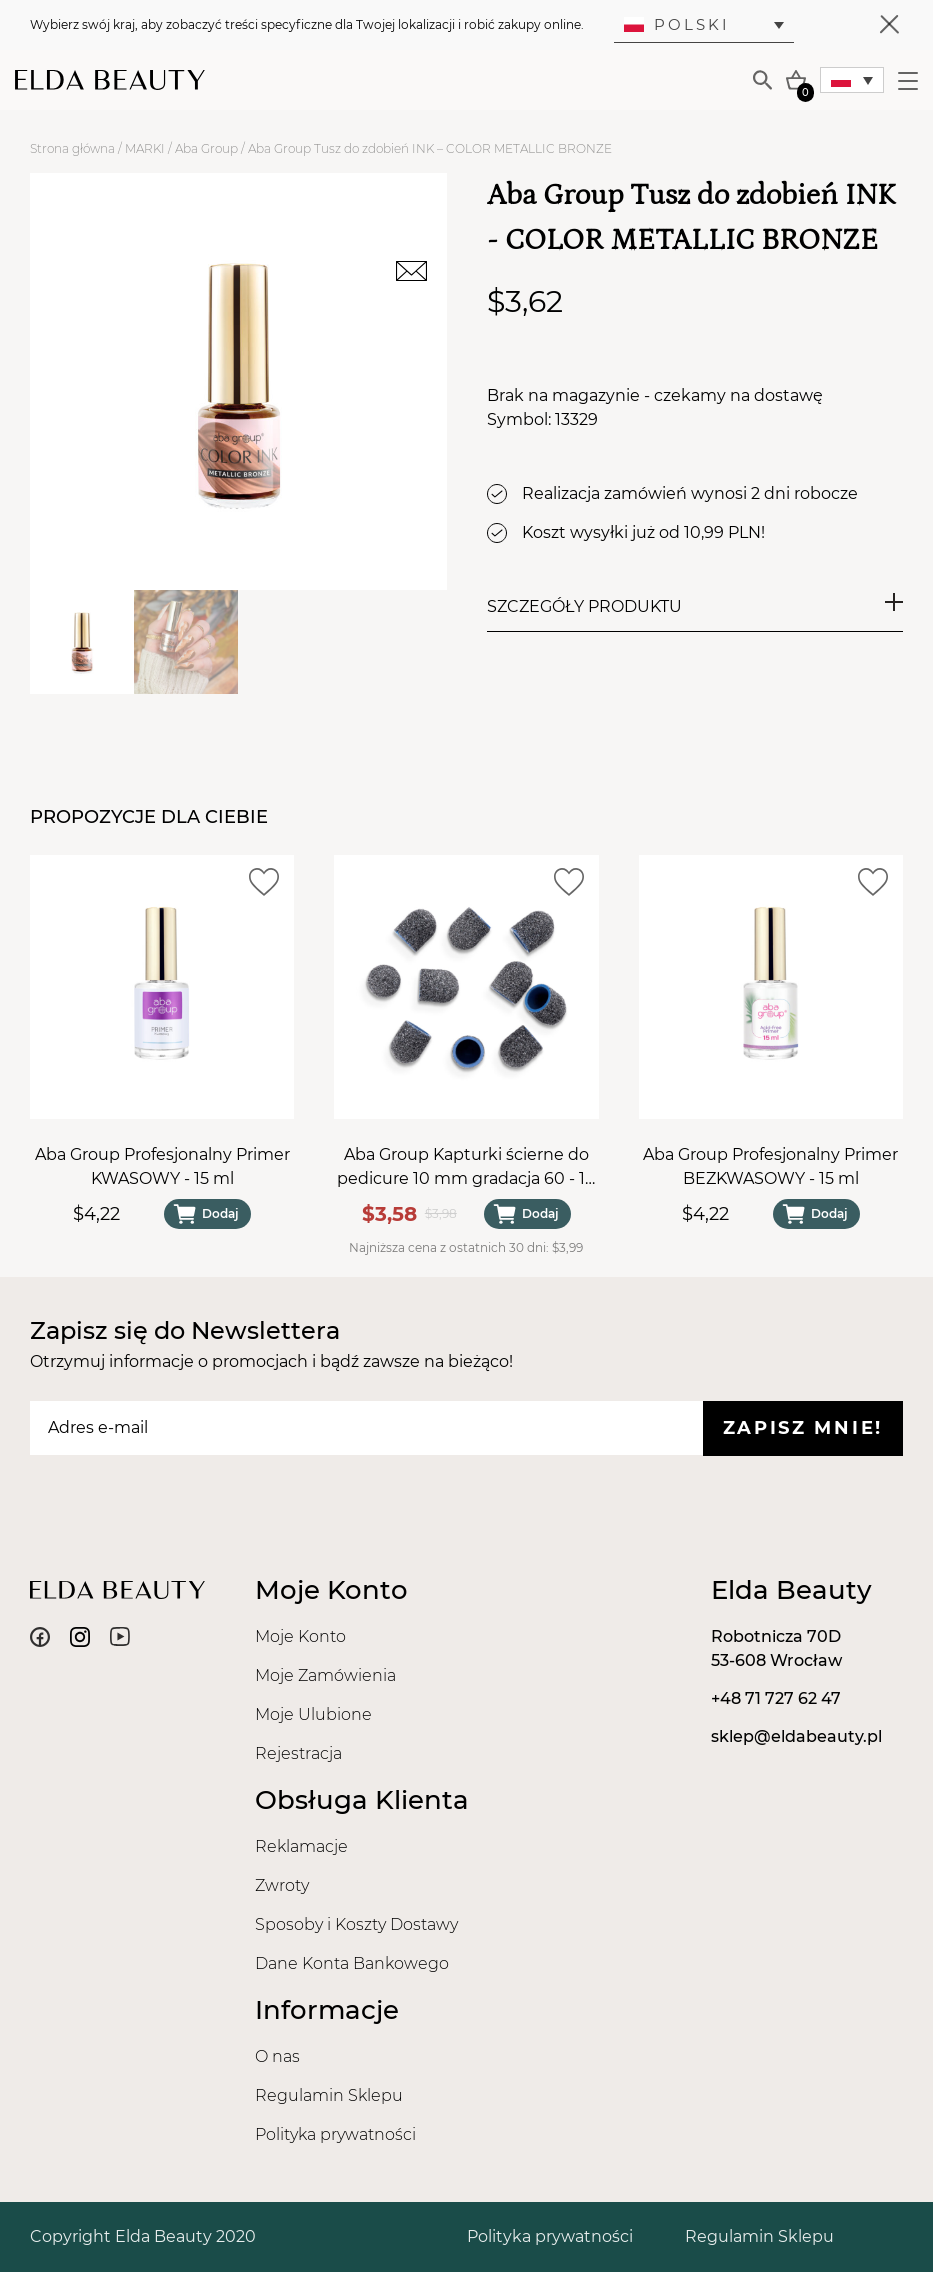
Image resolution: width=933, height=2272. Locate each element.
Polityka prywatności (335, 2134)
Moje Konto (300, 1636)
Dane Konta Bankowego (352, 1963)
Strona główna (72, 148)
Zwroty (282, 1885)
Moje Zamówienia (325, 1675)
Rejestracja (298, 1753)
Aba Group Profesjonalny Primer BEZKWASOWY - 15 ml (770, 1166)
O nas (277, 2056)
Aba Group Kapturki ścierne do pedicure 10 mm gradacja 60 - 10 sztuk (466, 1168)
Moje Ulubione (313, 1714)
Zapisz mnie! (803, 1428)
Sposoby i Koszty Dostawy (356, 1924)
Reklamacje (301, 1846)
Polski (677, 24)
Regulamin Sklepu (329, 2095)
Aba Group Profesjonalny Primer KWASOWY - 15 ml (162, 1166)
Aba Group (206, 148)
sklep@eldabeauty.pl (796, 1736)
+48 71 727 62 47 (776, 1698)
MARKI (145, 148)
